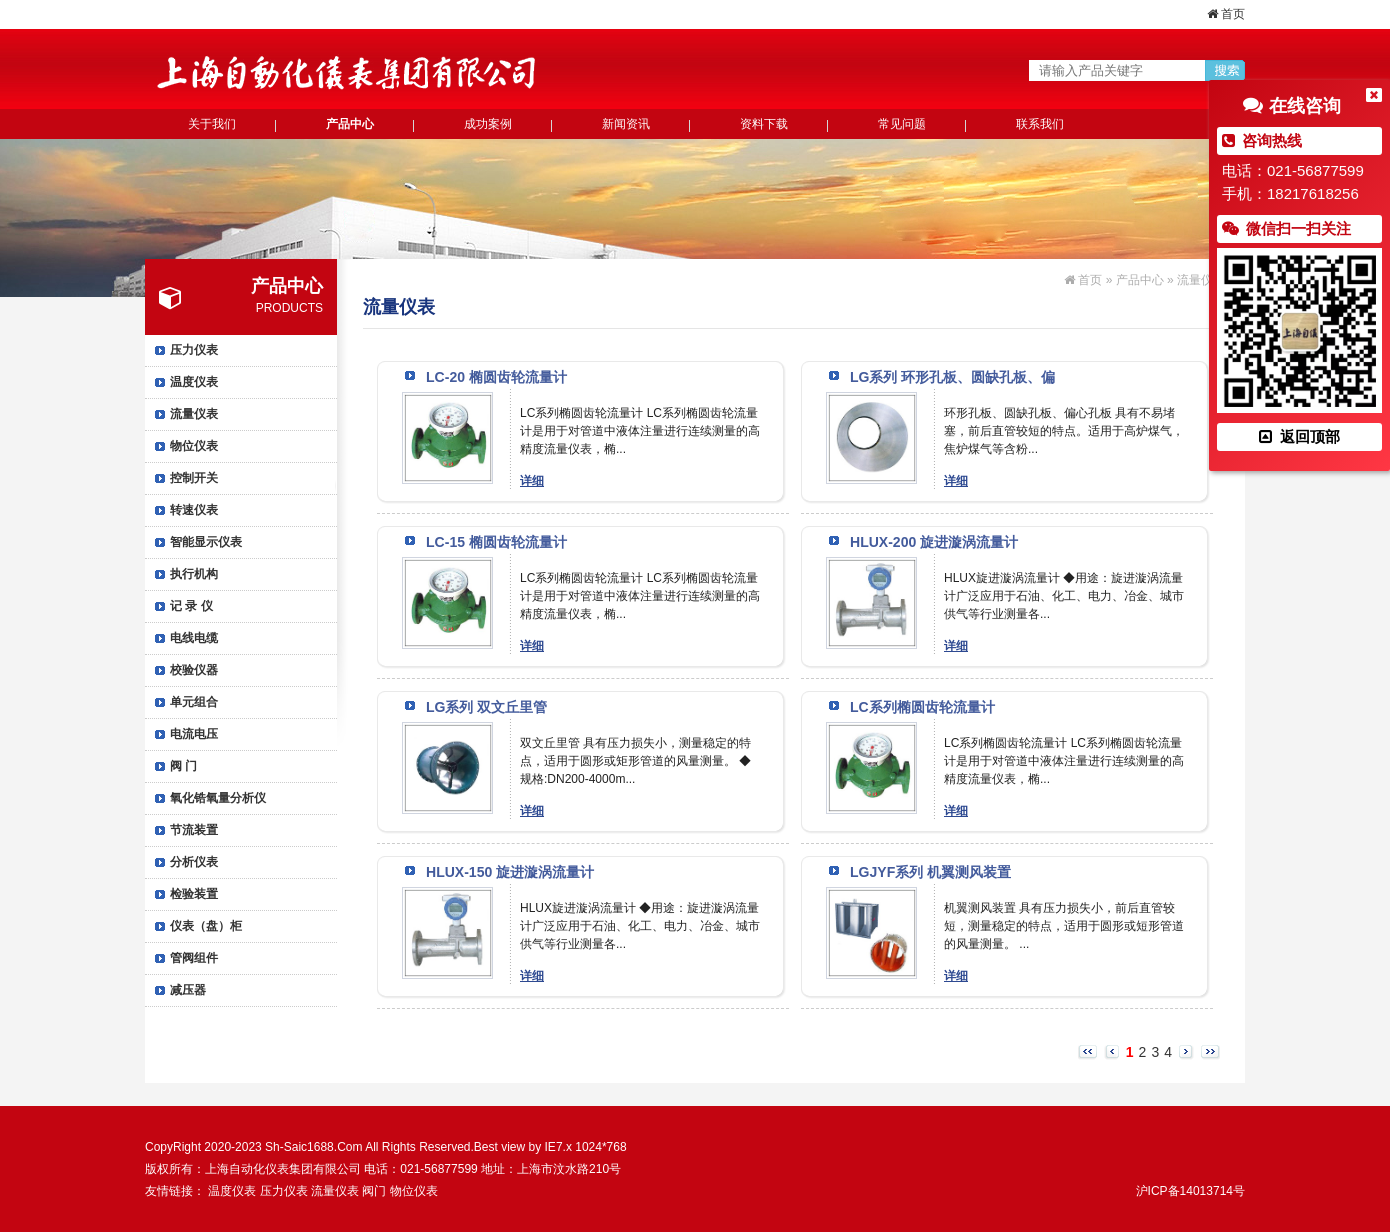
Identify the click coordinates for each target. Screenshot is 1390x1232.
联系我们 (1040, 124)
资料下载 (764, 124)
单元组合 (194, 702)
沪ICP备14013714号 (1190, 1191)
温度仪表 (194, 382)
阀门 (374, 1191)
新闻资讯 (626, 124)
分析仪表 (194, 862)
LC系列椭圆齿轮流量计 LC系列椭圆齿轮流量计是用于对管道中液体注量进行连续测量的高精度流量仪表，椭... (640, 431)
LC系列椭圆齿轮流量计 (922, 707)
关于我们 (212, 124)
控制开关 (194, 478)
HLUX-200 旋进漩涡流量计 (934, 542)
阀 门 (183, 766)
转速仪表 (194, 510)
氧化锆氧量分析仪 (218, 798)
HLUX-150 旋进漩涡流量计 (510, 872)
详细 (532, 481)
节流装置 (194, 830)
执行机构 (194, 574)
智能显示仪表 (206, 542)
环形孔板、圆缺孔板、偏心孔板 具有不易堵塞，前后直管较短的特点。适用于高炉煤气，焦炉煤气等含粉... (1064, 431)
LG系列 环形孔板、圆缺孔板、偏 (952, 377)
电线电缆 (194, 638)
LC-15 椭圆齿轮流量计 (496, 542)
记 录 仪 (191, 606)
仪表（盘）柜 (206, 926)
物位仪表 (194, 446)
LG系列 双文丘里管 (486, 707)
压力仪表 (194, 350)
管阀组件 (194, 958)
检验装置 (194, 894)
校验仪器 (194, 670)
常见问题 (902, 124)
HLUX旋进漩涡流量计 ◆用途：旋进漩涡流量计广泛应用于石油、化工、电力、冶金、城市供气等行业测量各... (1064, 596)
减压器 (188, 990)
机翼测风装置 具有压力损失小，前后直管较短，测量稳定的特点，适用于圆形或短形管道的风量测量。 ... (1064, 926)
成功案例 (488, 124)
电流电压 (194, 734)
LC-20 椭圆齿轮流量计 (496, 377)
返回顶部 (1299, 436)
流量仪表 (194, 414)
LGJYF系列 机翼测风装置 (930, 872)
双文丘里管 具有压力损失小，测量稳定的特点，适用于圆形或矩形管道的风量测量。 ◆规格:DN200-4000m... (635, 761)
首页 (1226, 14)
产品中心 (350, 124)
